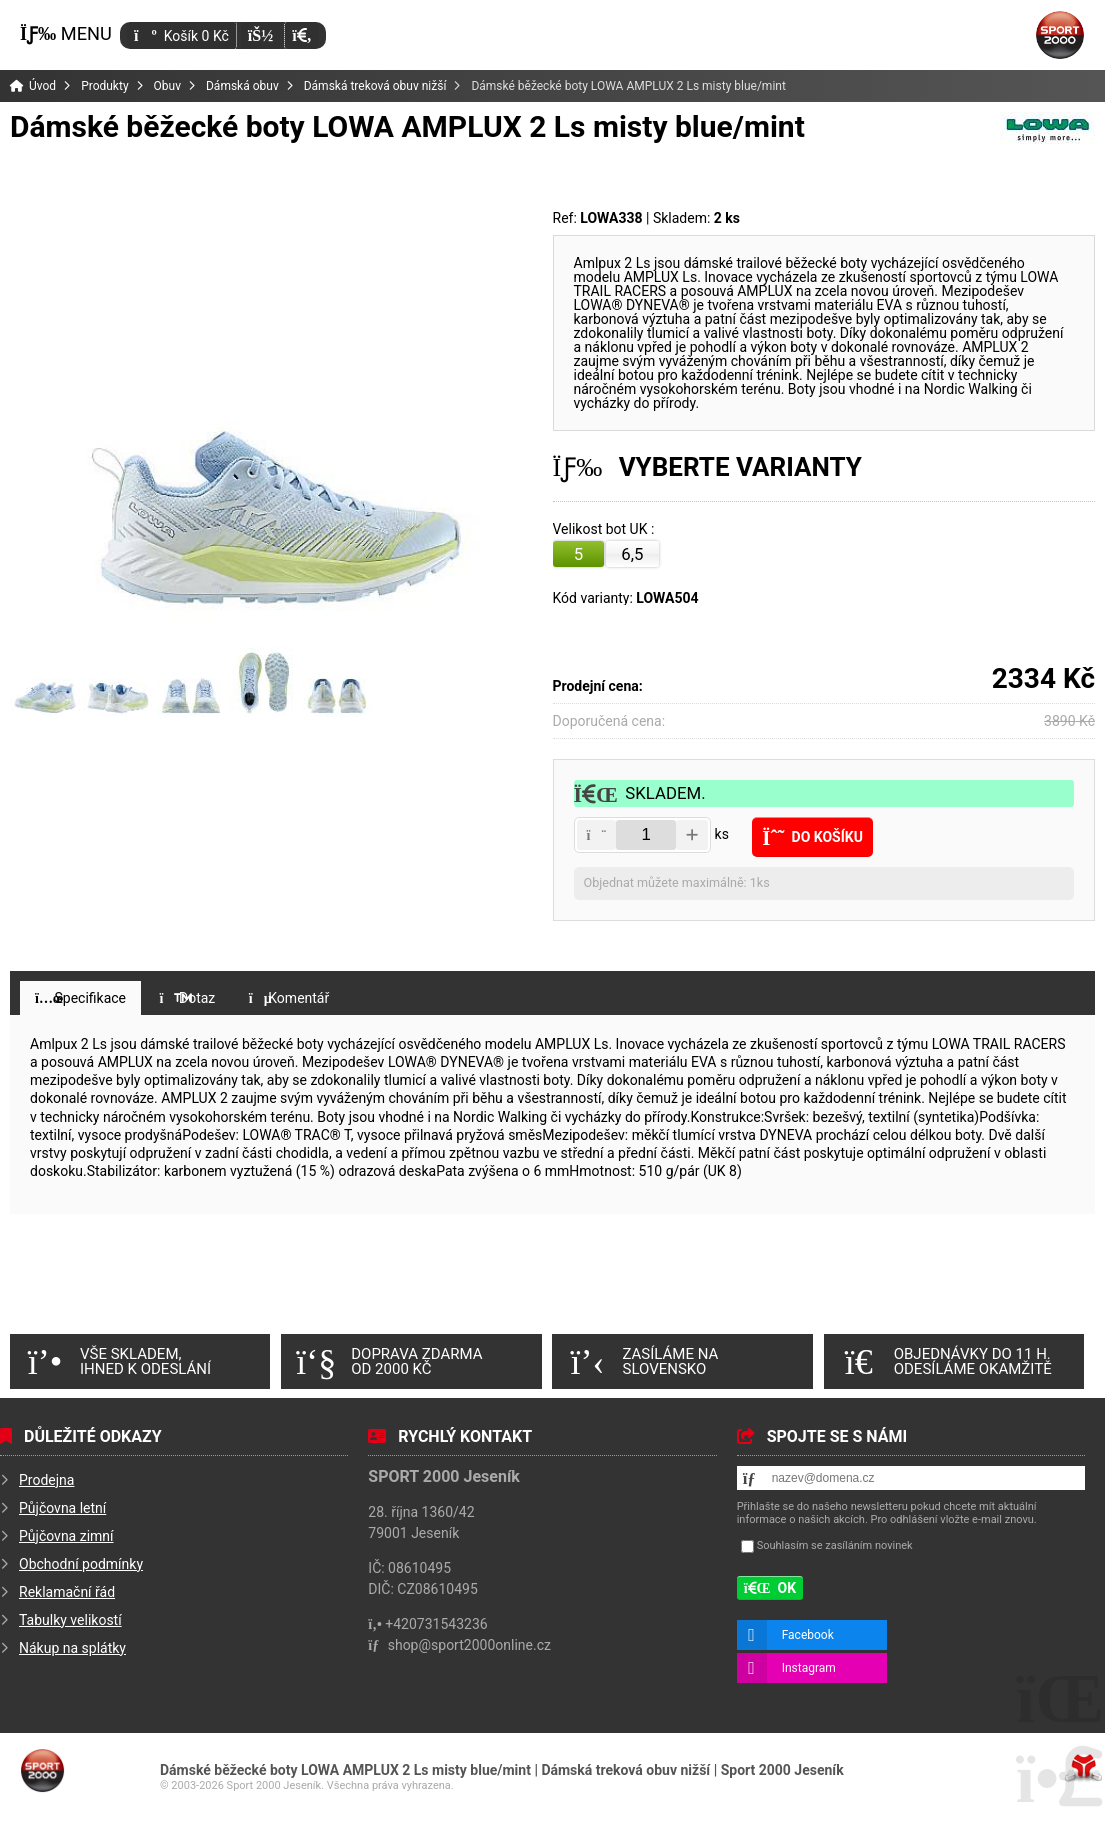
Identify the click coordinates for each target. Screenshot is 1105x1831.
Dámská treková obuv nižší (375, 86)
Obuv (167, 86)
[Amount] (646, 835)
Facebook (808, 1635)
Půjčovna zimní (66, 1536)
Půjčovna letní (62, 1508)
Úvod (1060, 35)
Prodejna (46, 1480)
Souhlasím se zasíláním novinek (835, 1545)
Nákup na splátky (72, 1648)
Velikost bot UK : (605, 529)
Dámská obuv (242, 86)
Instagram (809, 1668)
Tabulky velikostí (70, 1620)
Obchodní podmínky (81, 1564)
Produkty (104, 86)
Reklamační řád (67, 1592)
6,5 (632, 554)
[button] (301, 35)
